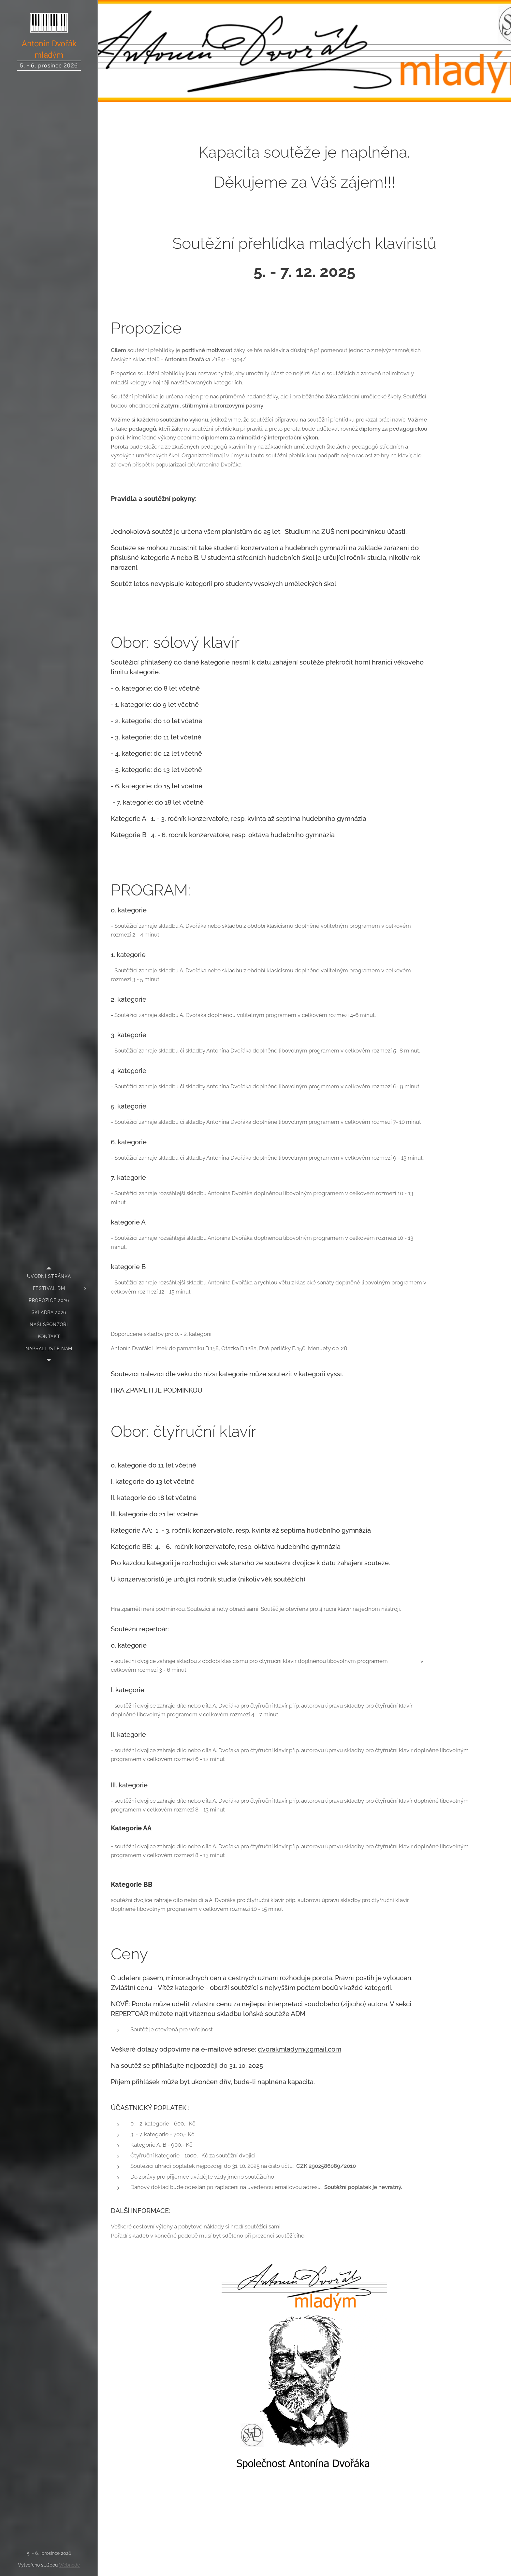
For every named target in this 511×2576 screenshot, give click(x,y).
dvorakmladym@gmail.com (299, 2049)
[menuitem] (49, 1276)
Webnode (69, 2565)
